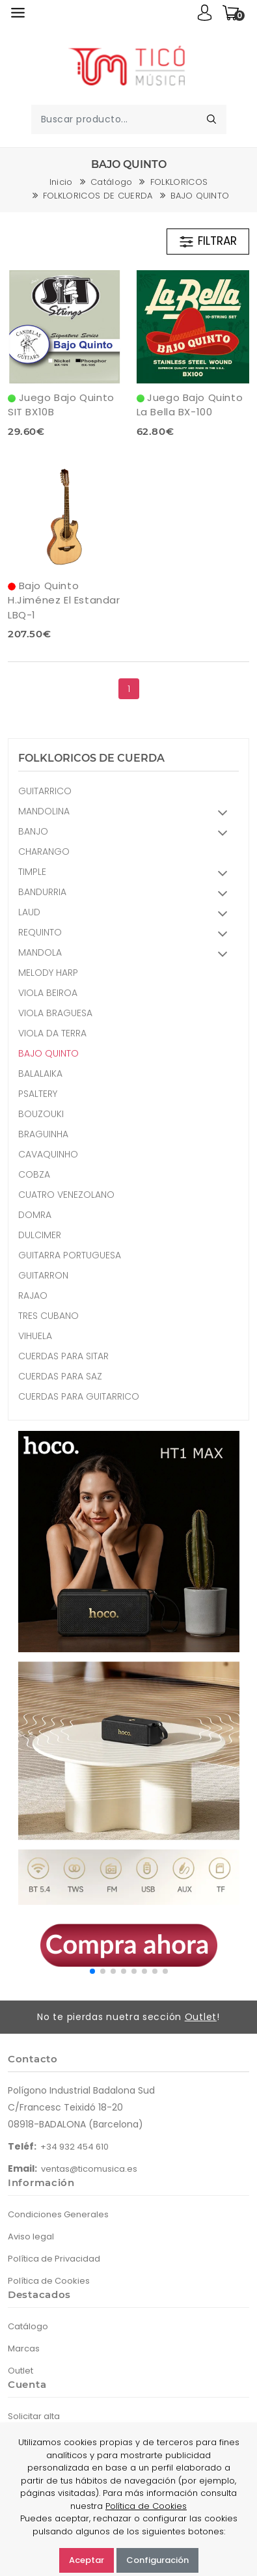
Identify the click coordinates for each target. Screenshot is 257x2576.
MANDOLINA (127, 813)
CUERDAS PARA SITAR (63, 1356)
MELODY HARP (48, 972)
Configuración (157, 2560)
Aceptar (86, 2560)
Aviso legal (31, 2236)
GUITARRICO (45, 790)
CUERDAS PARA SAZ (60, 1376)
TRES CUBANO (48, 1315)
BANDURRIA (127, 893)
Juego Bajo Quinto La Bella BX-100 (190, 405)
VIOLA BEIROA (47, 992)
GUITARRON (43, 1275)
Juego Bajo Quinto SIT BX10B (61, 405)
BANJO (127, 833)
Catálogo (111, 182)
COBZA (34, 1174)
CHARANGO (44, 851)
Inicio (61, 182)
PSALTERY (37, 1093)
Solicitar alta (34, 2416)
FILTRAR (207, 241)
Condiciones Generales (58, 2214)
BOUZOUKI (41, 1113)
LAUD (127, 914)
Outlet (201, 2016)
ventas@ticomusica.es (89, 2169)
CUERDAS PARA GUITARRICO (78, 1396)
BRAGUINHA (43, 1134)
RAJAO (32, 1295)
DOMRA (34, 1214)
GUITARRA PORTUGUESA (69, 1255)
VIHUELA (35, 1335)
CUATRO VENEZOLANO (66, 1194)
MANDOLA (127, 954)
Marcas (24, 2348)
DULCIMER (39, 1234)
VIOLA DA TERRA (52, 1033)
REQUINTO (127, 934)
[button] (92, 1971)
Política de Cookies (49, 2281)
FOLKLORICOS (179, 182)
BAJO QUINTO (200, 195)
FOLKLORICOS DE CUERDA (98, 195)
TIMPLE (127, 873)
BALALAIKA (40, 1073)
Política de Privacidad (54, 2258)
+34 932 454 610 (74, 2146)
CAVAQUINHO (48, 1154)
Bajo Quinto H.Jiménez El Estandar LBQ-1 (64, 600)
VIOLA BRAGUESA (55, 1012)
